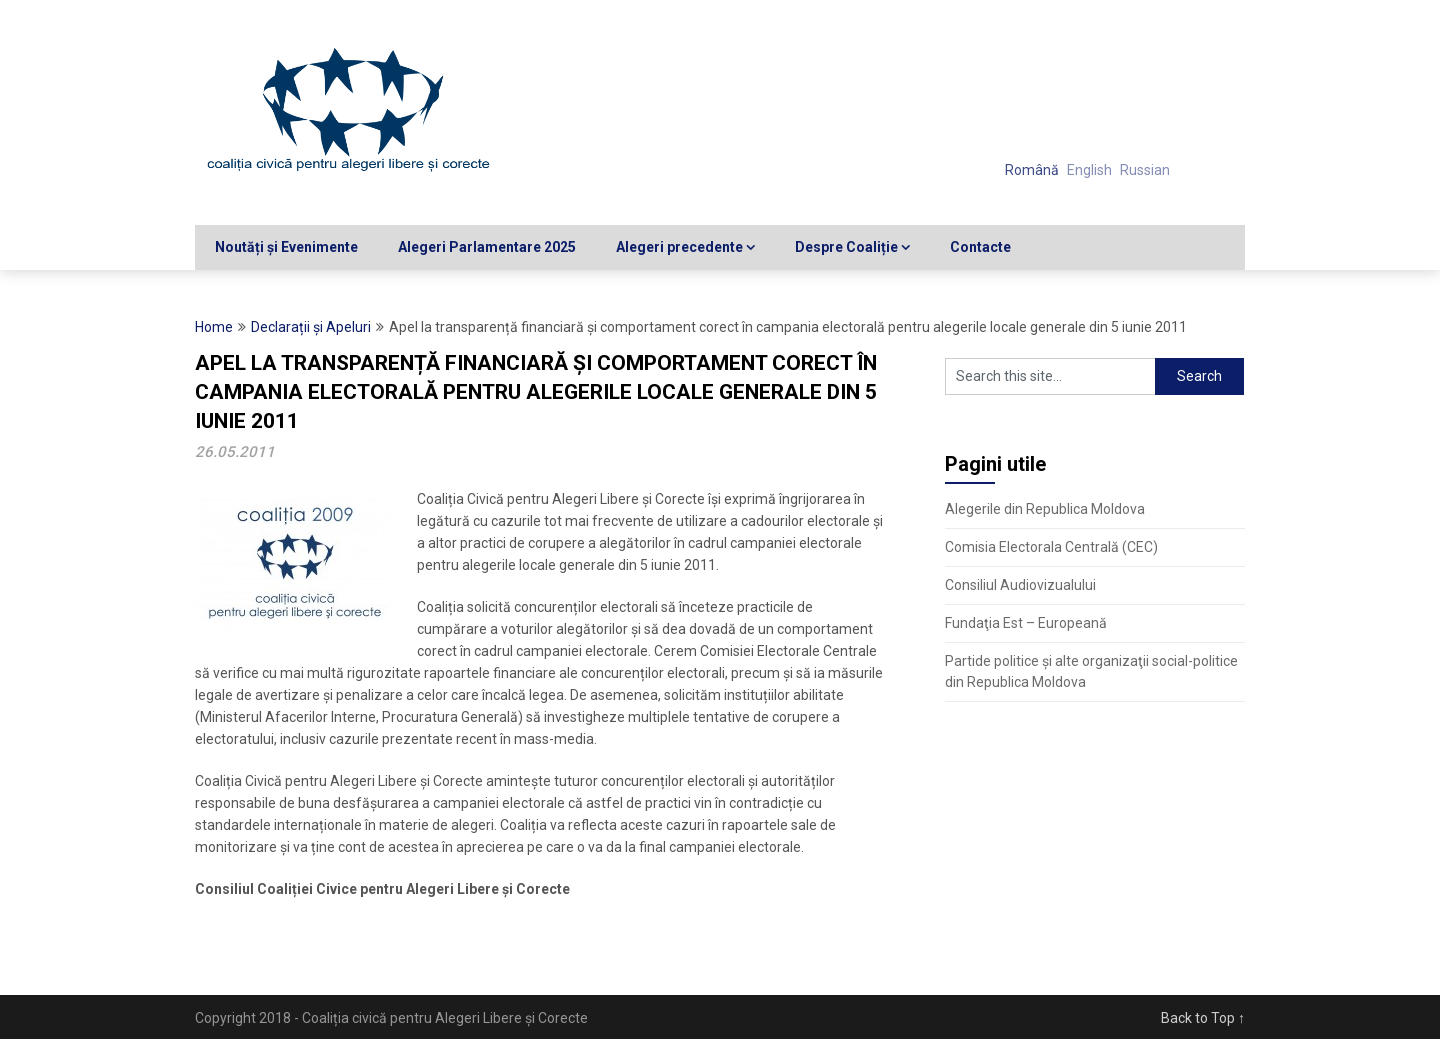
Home (214, 327)
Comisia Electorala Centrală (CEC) (1051, 547)
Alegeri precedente (679, 247)
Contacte (980, 247)
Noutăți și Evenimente (286, 247)
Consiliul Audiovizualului (1020, 585)
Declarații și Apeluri (311, 327)
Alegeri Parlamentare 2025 (487, 247)
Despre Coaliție (846, 247)
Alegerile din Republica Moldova (1045, 509)
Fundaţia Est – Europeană (1026, 623)
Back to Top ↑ (1203, 1018)
